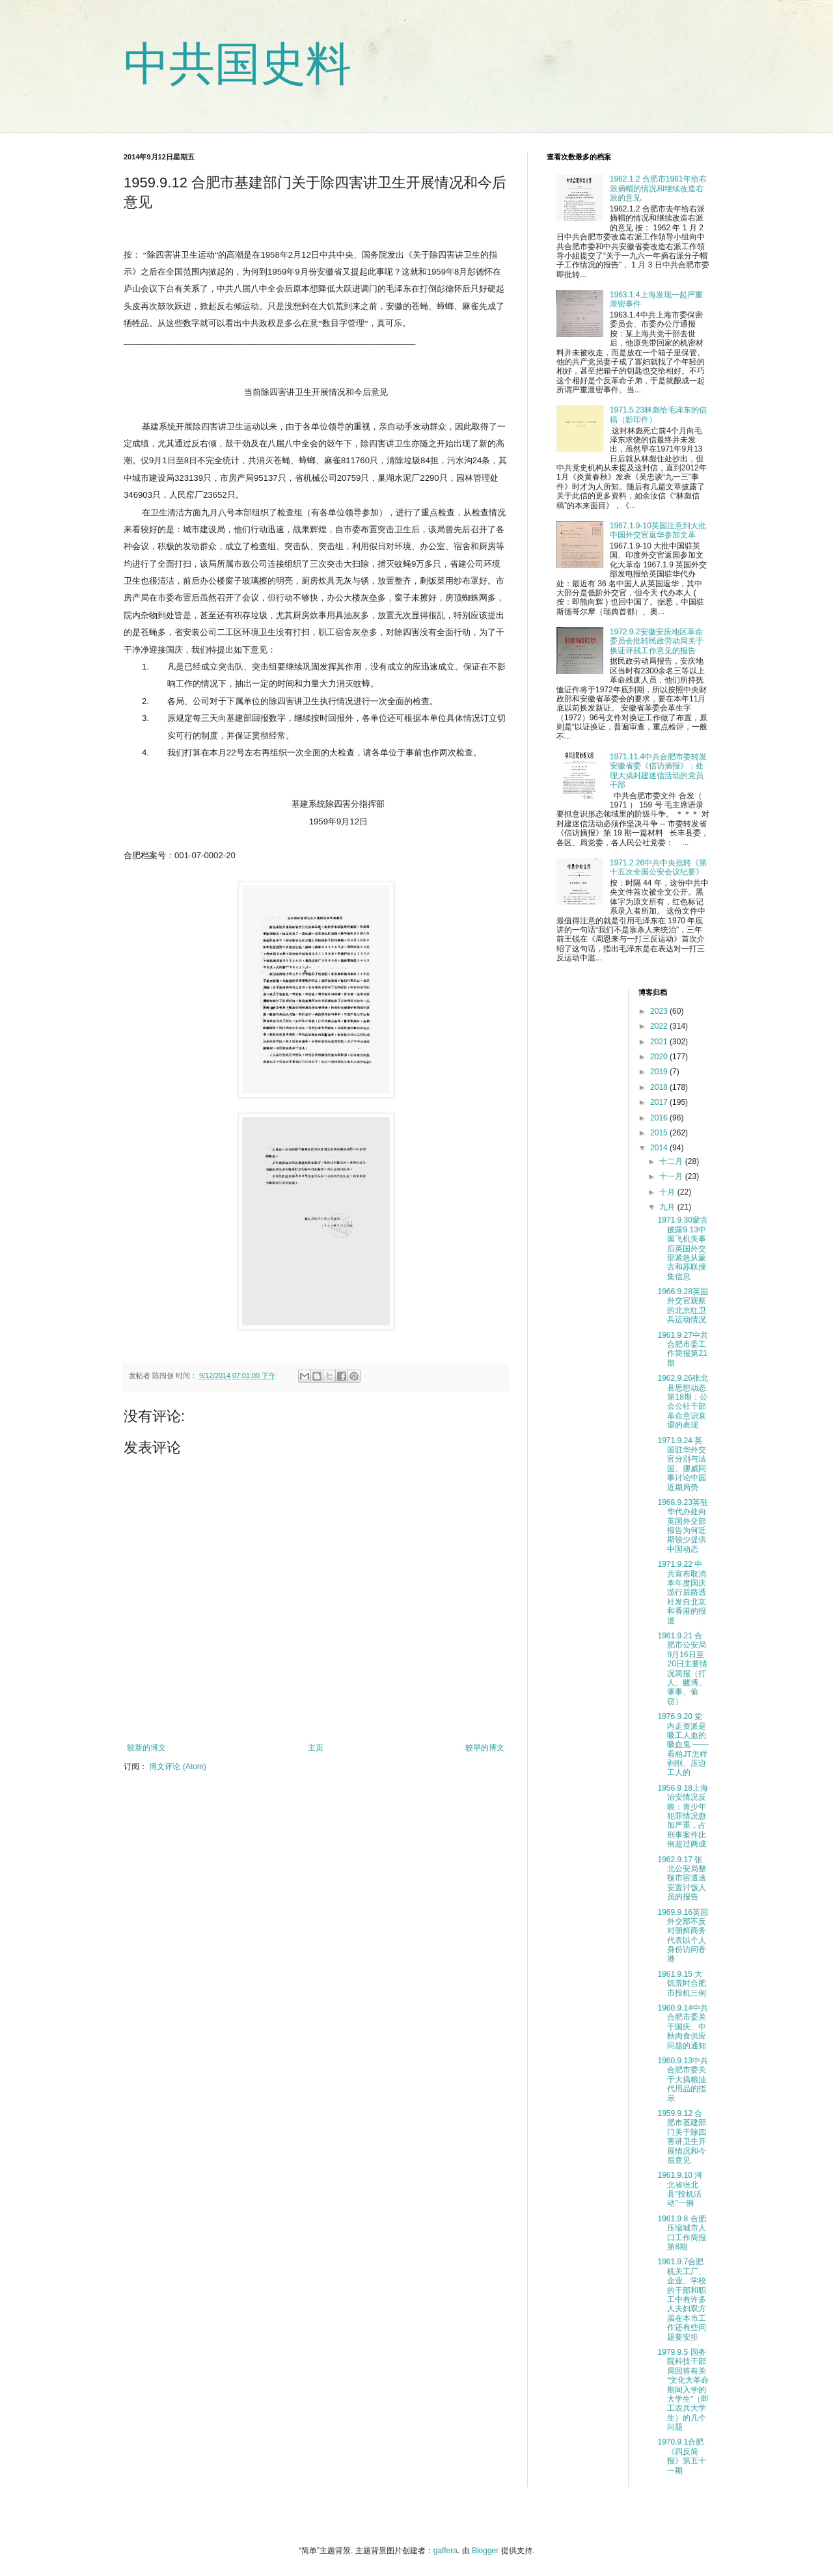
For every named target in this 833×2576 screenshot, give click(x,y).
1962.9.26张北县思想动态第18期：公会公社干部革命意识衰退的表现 (682, 1402)
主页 (315, 1747)
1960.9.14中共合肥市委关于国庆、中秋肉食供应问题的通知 (682, 2026)
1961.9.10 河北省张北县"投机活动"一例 (679, 2189)
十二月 (672, 1161)
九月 (668, 1207)
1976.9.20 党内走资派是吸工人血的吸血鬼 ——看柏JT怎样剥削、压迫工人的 (682, 1744)
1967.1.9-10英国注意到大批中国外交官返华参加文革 (658, 530)
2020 (660, 1056)
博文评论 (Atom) (177, 1766)
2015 (660, 1132)
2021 (660, 1041)
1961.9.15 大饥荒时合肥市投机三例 (681, 1984)
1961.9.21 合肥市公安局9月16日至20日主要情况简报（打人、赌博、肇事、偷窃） (682, 1668)
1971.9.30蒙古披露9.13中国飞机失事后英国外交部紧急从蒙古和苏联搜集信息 (682, 1248)
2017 (660, 1102)
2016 (660, 1117)
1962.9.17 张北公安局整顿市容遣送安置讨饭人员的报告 (681, 1878)
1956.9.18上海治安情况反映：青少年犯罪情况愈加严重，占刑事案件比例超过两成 (682, 1816)
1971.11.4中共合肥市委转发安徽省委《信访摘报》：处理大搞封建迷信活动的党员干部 (658, 770)
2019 (660, 1071)
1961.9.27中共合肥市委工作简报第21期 (682, 1349)
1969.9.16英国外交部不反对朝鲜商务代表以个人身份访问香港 (682, 1936)
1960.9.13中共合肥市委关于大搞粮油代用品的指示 (682, 2079)
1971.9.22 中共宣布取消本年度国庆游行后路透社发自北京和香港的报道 (681, 1592)
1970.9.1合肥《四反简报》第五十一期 (681, 2455)
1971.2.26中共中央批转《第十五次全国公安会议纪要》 (658, 867)
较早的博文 (484, 1747)
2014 (660, 1147)
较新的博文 (146, 1747)
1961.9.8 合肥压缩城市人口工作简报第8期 (681, 2232)
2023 (660, 1011)
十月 (668, 1192)
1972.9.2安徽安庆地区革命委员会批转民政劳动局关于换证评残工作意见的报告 (656, 641)
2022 (660, 1026)
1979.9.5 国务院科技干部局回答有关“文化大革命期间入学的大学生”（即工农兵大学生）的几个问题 (683, 2390)
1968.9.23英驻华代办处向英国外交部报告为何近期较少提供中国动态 (682, 1526)
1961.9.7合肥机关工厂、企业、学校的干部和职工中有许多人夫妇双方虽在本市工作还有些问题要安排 (681, 2299)
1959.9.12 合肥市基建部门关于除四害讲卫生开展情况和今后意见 (681, 2137)
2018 (660, 1087)
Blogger (485, 2550)
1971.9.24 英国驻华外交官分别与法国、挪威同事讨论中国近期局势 (681, 1464)
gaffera (445, 2550)
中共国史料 (237, 63)
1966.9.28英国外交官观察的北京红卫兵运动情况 (682, 1305)
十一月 (672, 1176)
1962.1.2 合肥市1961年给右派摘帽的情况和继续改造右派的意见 (658, 188)
